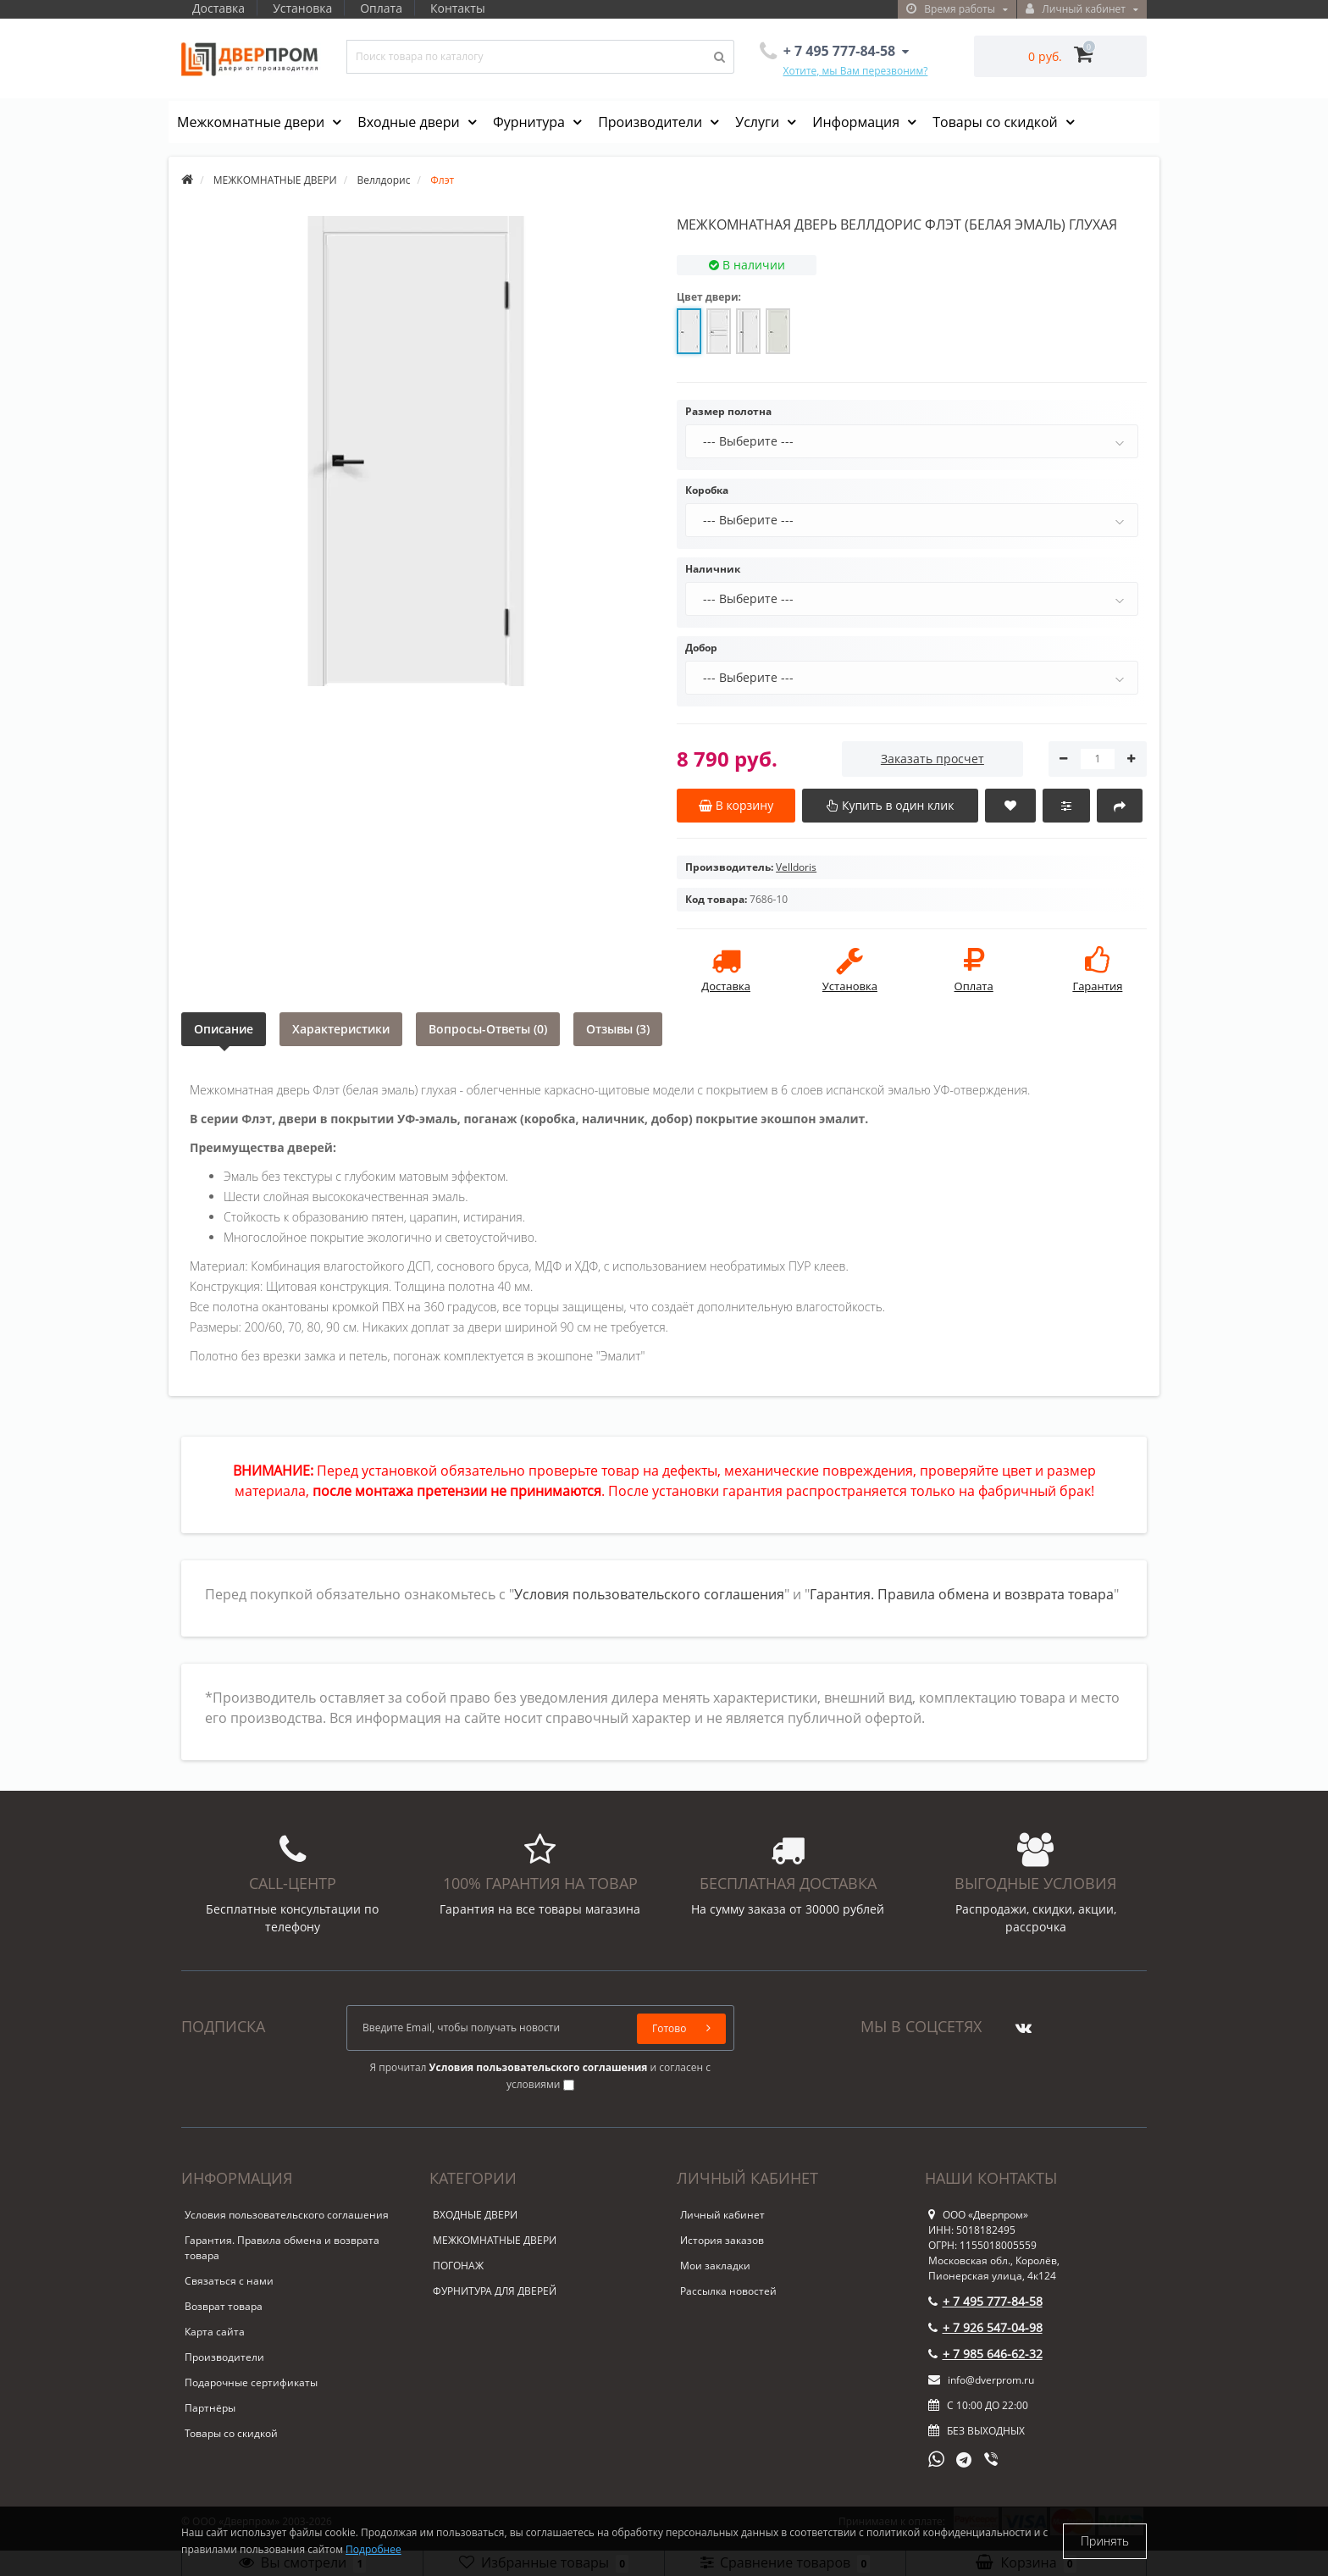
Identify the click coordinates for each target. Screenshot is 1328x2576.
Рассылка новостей (728, 2291)
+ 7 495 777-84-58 (985, 2301)
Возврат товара (224, 2306)
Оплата (386, 8)
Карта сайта (215, 2331)
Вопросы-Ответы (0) (488, 1029)
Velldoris (796, 867)
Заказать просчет (932, 759)
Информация (857, 122)
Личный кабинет (722, 2215)
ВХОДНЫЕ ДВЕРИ (475, 2215)
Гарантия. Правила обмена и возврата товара (962, 1594)
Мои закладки (715, 2265)
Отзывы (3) (618, 1029)
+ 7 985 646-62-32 (985, 2354)
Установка (305, 8)
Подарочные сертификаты (251, 2382)
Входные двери (410, 122)
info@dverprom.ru (981, 2380)
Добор (701, 647)
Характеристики (341, 1029)
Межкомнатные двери (252, 122)
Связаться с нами (229, 2281)
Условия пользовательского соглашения (649, 1594)
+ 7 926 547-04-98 (985, 2327)
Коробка (706, 490)
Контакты (465, 8)
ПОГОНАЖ (458, 2265)
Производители (652, 122)
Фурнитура (530, 122)
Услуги (759, 122)
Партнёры (210, 2408)
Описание (223, 1029)
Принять (1105, 2541)
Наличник (712, 569)
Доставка (218, 8)
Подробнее (373, 2549)
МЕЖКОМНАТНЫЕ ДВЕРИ (494, 2240)
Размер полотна (728, 411)
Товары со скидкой (996, 122)
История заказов (722, 2240)
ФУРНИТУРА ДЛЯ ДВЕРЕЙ (494, 2291)
